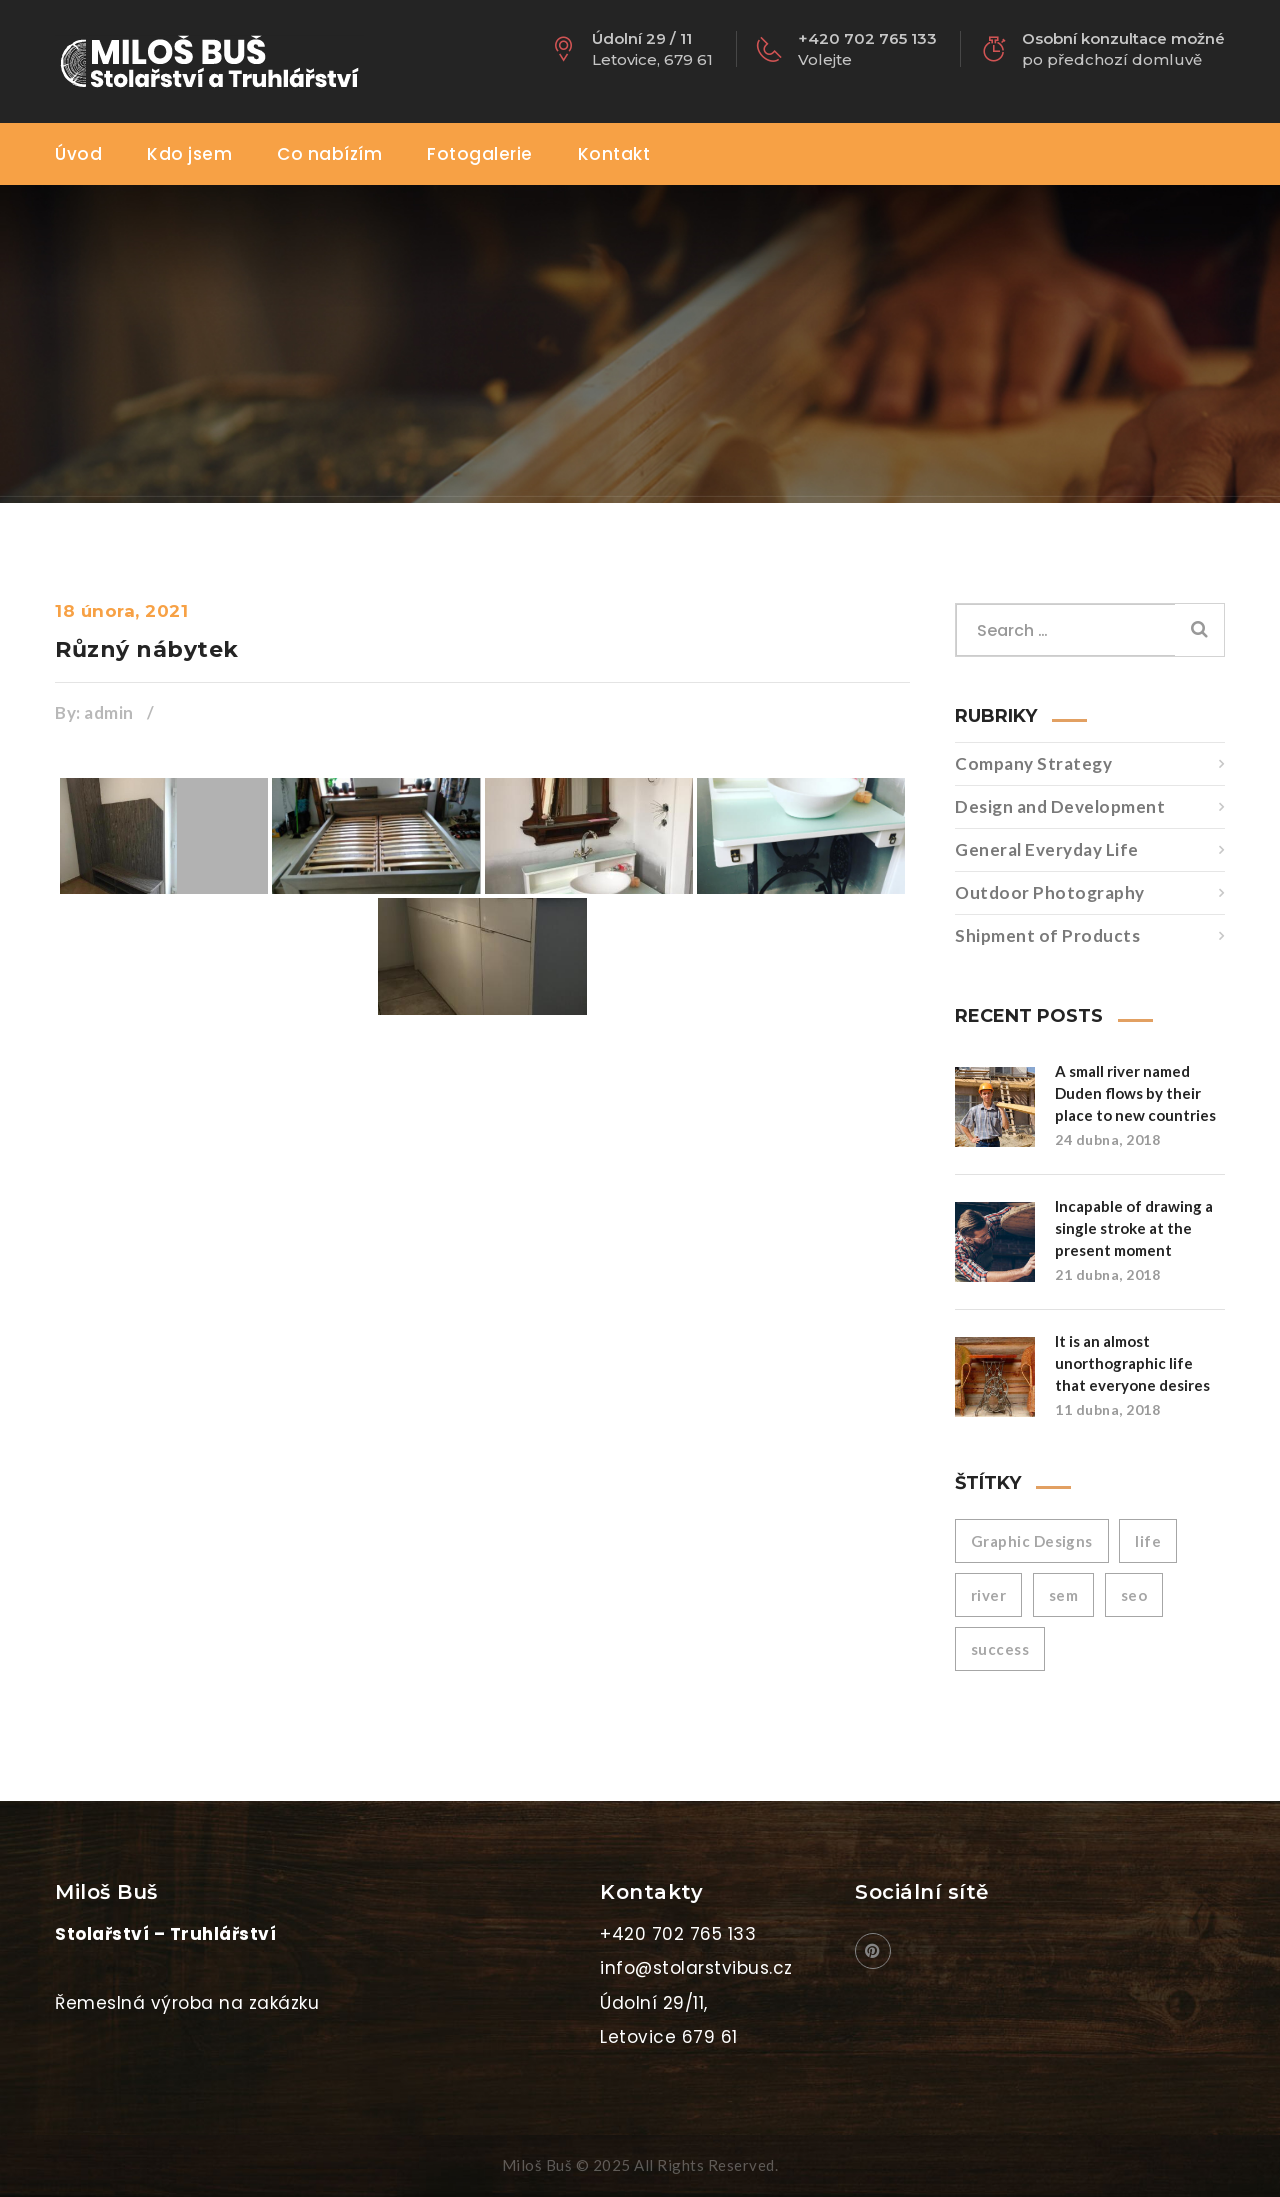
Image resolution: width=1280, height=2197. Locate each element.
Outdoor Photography (1050, 892)
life (1148, 1541)
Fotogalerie (480, 154)
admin (109, 712)
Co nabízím (329, 154)
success (1000, 1649)
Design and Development (1060, 806)
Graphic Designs (1032, 1541)
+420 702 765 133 (678, 1934)
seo (1134, 1595)
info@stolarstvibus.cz (696, 1968)
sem (1063, 1595)
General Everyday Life (1047, 849)
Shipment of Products (1047, 935)
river (988, 1595)
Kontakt (614, 154)
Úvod (78, 154)
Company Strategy (1033, 763)
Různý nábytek (147, 649)
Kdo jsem (189, 154)
